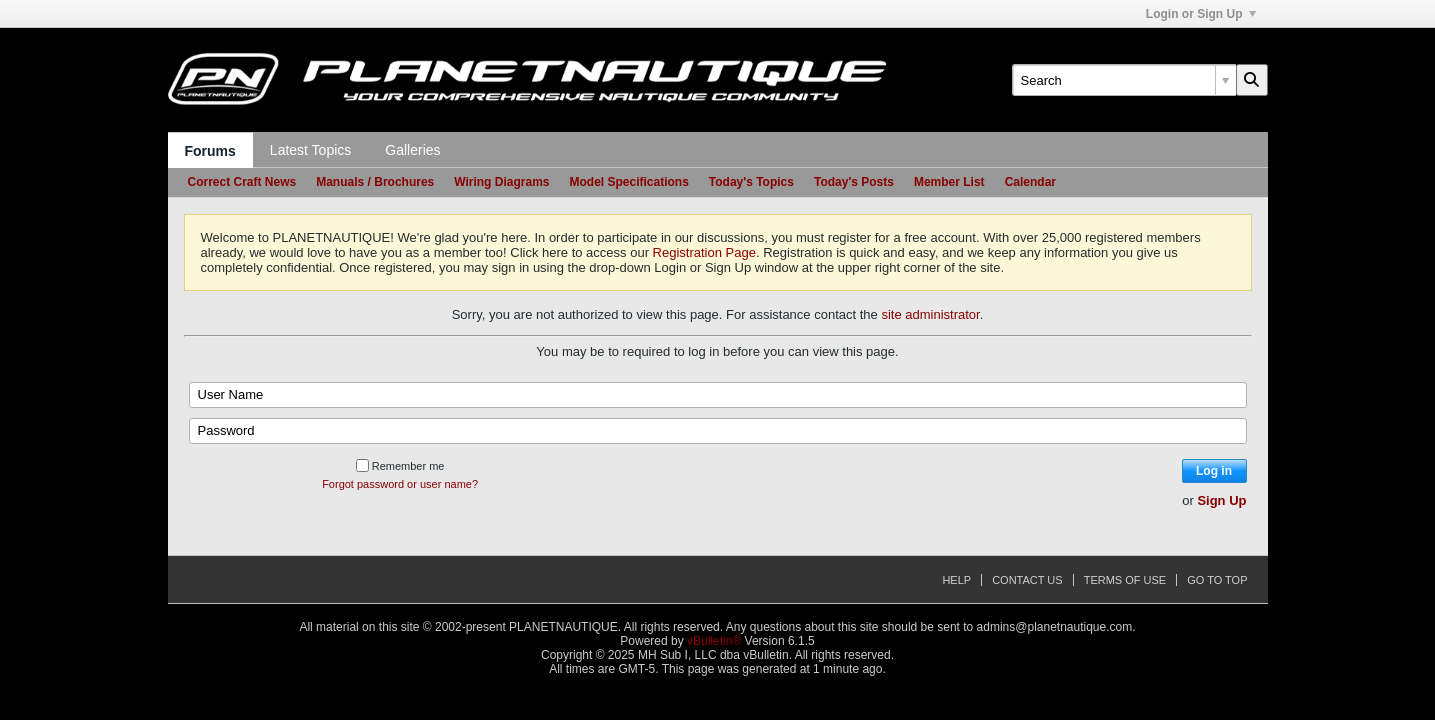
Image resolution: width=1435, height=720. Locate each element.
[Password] (718, 431)
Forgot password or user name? (400, 484)
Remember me (400, 466)
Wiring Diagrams (501, 182)
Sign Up (1221, 500)
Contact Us (1027, 580)
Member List (949, 182)
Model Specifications (628, 182)
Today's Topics (751, 182)
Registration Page (704, 252)
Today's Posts (854, 182)
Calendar (1030, 182)
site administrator (930, 314)
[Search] (1124, 80)
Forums (210, 151)
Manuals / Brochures (375, 182)
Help (956, 580)
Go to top (1217, 580)
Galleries (412, 150)
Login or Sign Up (1201, 14)
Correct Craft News (242, 182)
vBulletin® (714, 641)
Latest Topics (310, 150)
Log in (1214, 471)
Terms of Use (1125, 580)
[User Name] (718, 395)
